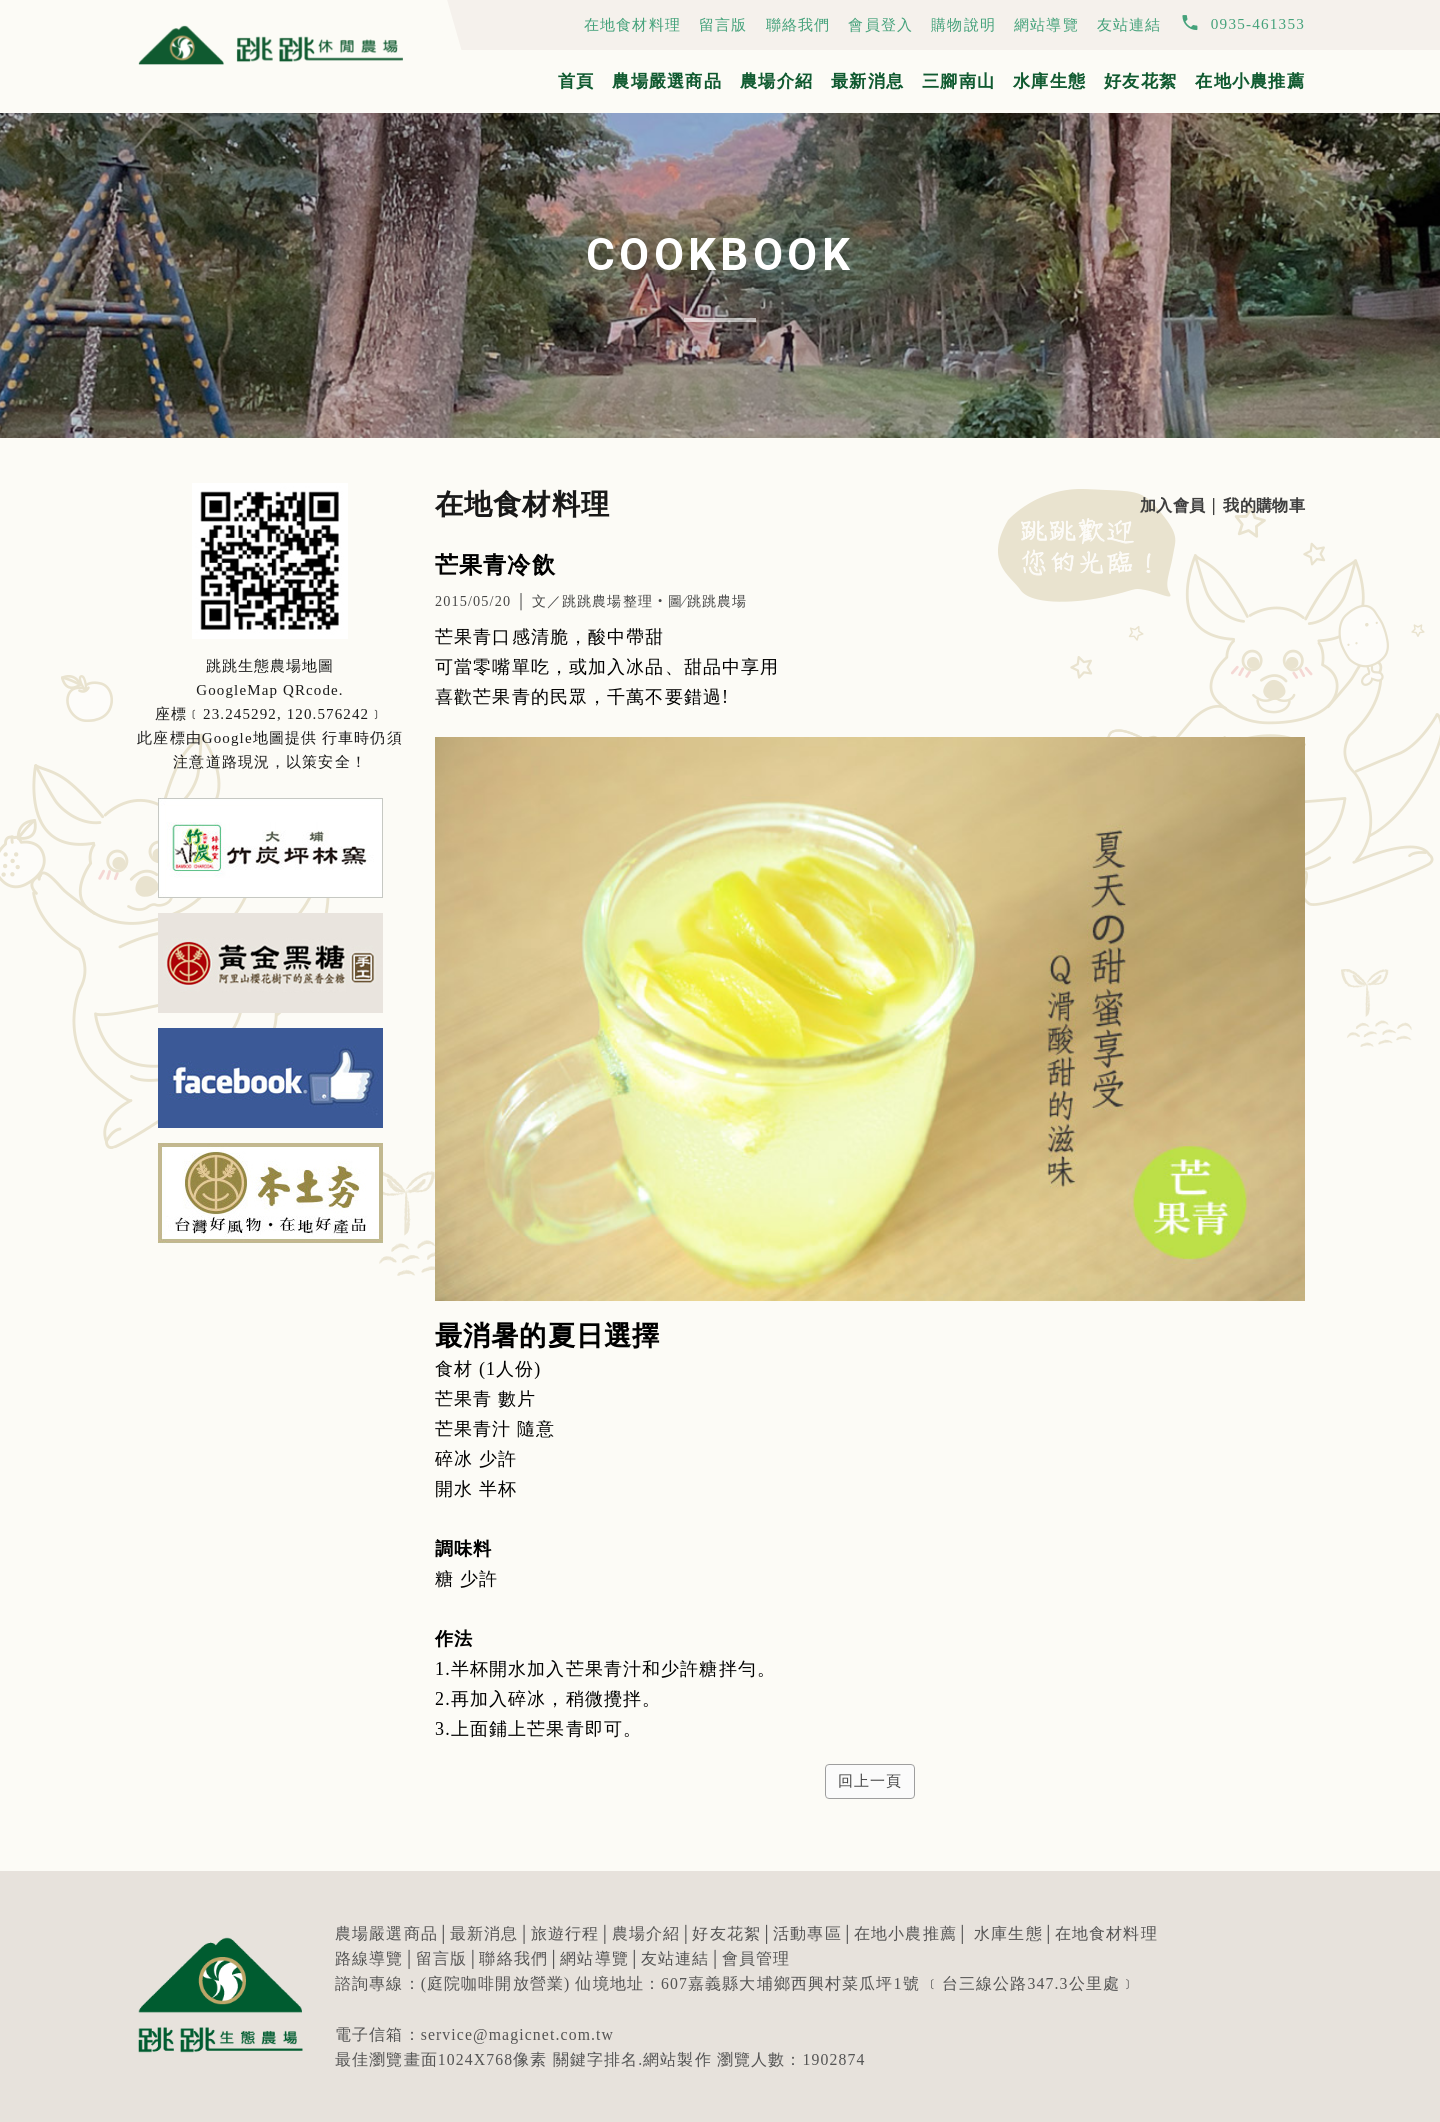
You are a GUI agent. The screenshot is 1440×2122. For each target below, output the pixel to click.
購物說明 (963, 24)
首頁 (576, 81)
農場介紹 (776, 81)
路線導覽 (369, 1958)
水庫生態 (1049, 81)
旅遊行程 (565, 1933)
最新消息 (867, 81)
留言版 (723, 24)
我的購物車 (1263, 505)
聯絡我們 (798, 24)
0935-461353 (1258, 23)
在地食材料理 (632, 24)
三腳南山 (958, 81)
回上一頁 (869, 1781)
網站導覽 (1046, 24)
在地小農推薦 (1250, 81)
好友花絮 (1140, 81)
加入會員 (1171, 505)
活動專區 (807, 1933)
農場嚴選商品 (667, 81)
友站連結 (1129, 24)
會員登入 (880, 24)
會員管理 (756, 1958)
